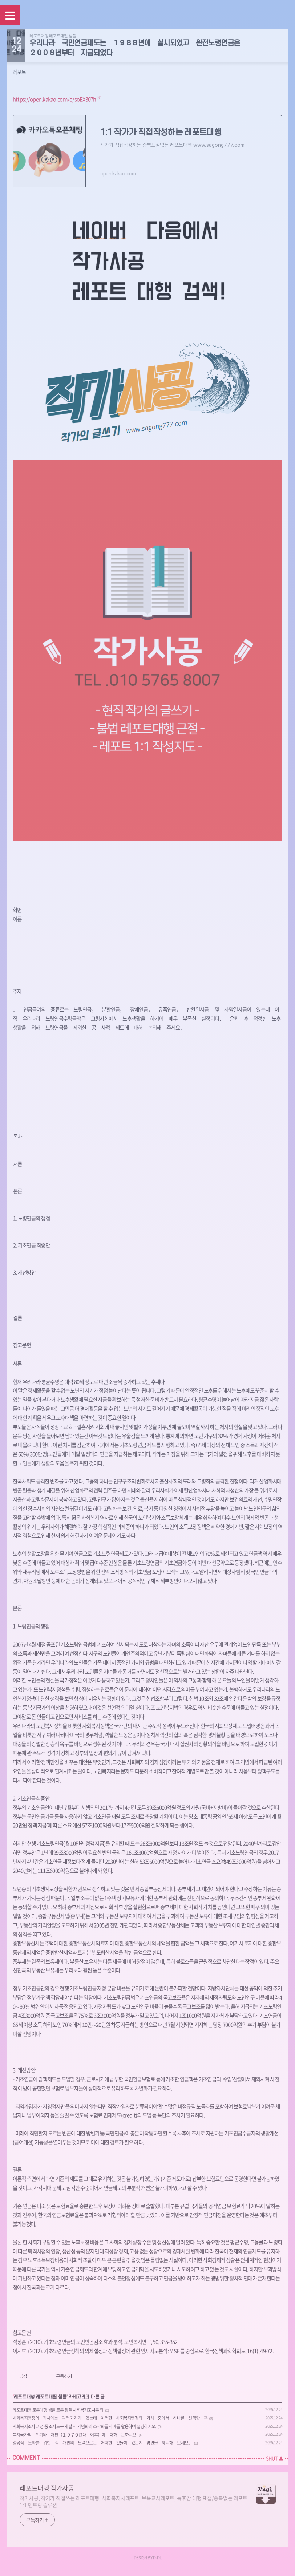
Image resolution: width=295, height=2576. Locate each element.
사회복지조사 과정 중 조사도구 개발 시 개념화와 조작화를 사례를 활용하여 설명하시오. (84, 2426)
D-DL (157, 2557)
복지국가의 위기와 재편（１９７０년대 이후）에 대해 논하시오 (74, 2434)
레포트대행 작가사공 (47, 2488)
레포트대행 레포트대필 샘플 (52, 36)
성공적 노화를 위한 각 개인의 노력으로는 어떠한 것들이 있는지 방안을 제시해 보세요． (103, 2442)
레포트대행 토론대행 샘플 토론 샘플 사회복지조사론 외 (58, 2410)
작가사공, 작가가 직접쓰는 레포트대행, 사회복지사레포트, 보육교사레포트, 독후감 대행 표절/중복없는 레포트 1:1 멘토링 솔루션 (133, 2501)
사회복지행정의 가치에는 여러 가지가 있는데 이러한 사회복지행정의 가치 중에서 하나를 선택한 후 (110, 2418)
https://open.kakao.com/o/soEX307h (54, 99)
